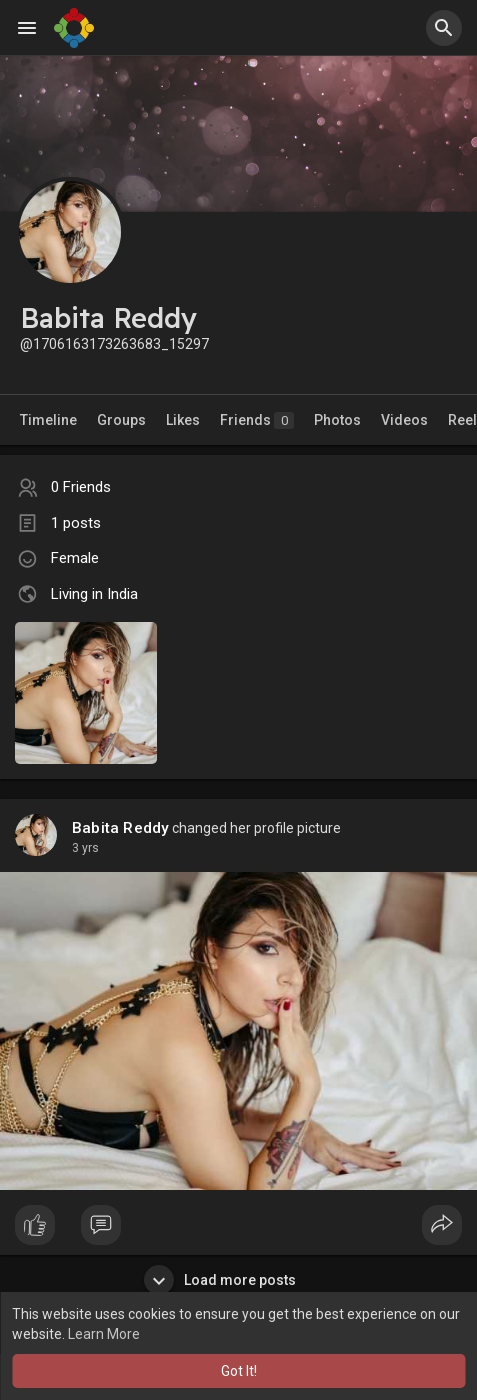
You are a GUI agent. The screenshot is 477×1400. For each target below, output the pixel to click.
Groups (121, 420)
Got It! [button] (239, 1371)
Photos (337, 420)
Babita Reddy (120, 828)
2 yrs (85, 848)
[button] (444, 28)
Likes (183, 420)
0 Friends (81, 487)
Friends (257, 420)
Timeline (48, 420)
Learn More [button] (104, 1334)
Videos (404, 420)
